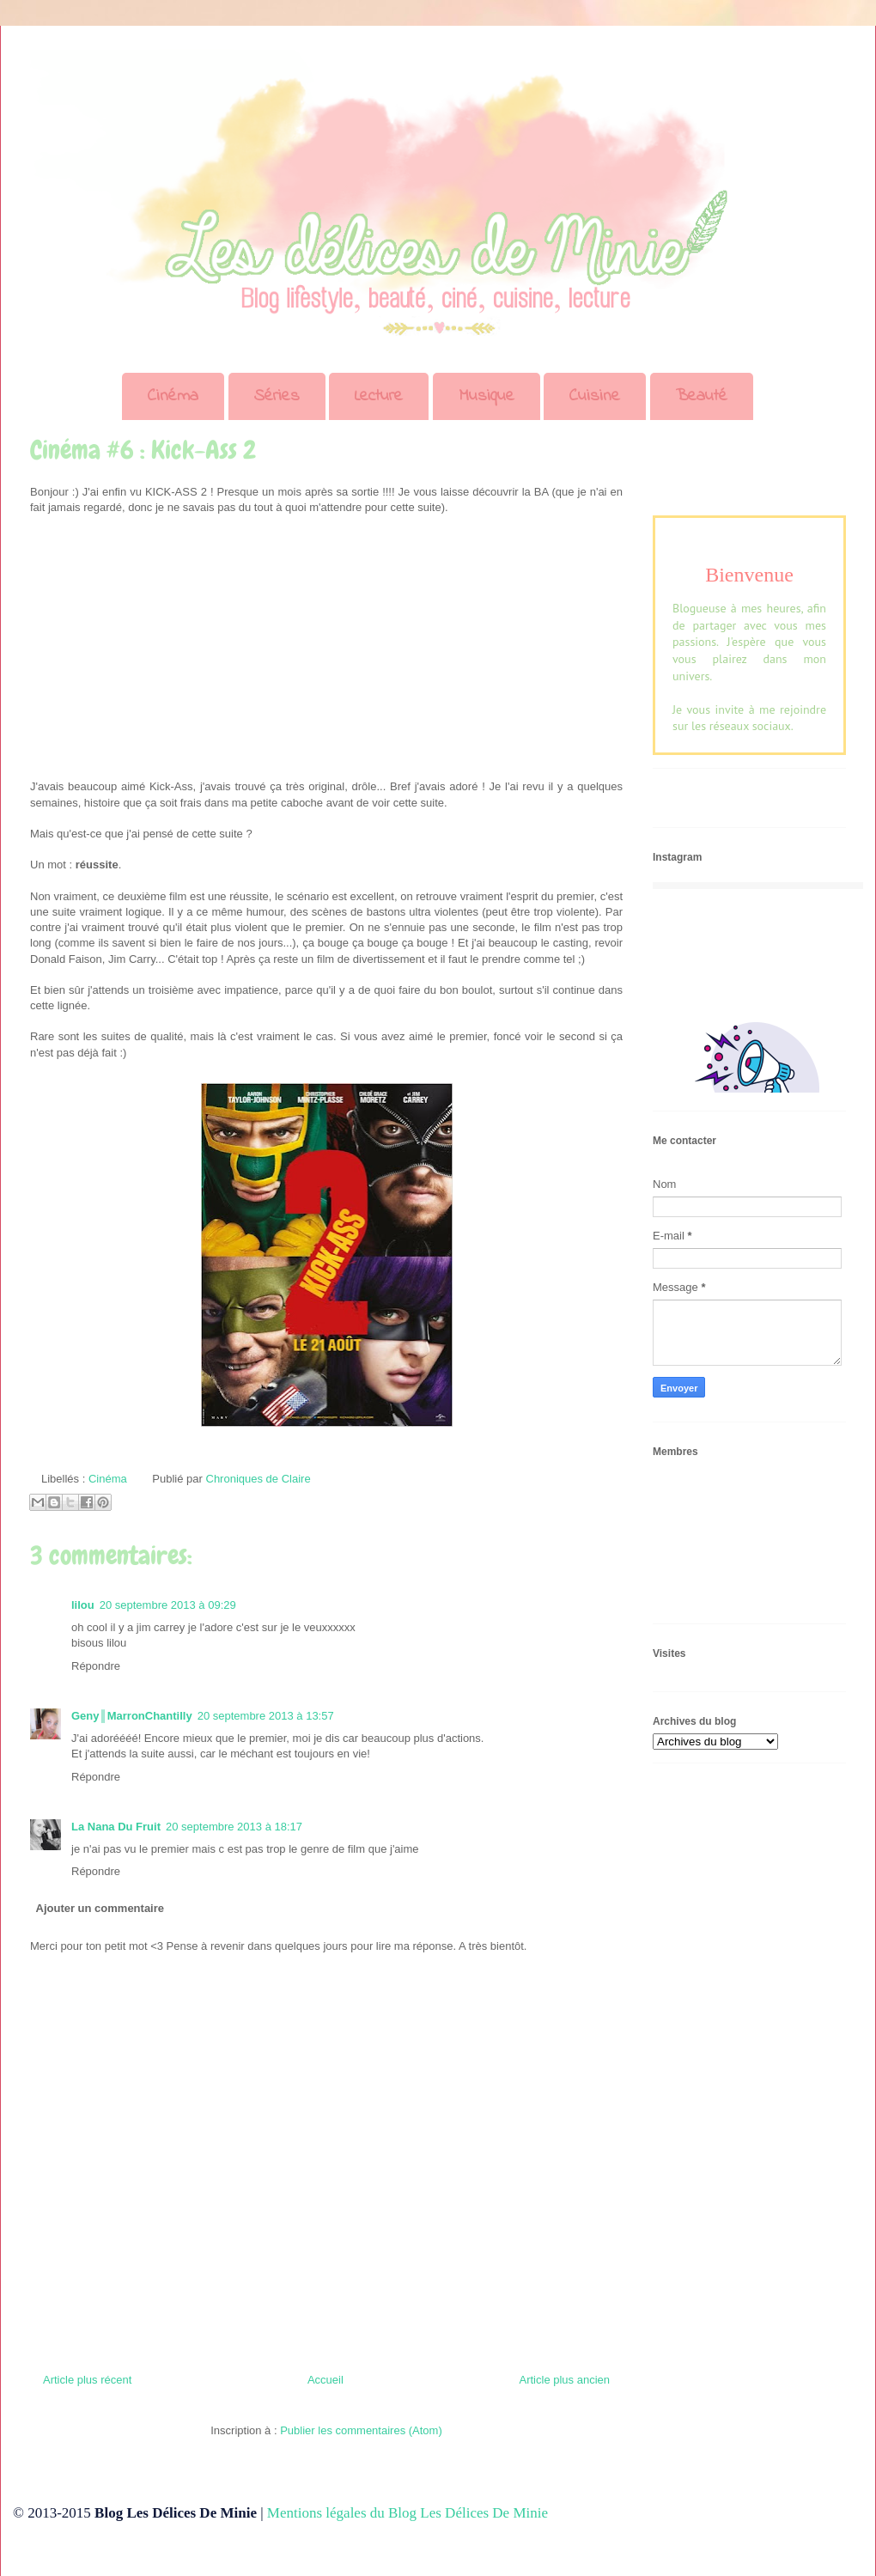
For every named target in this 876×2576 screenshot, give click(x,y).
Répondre (95, 1665)
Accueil (325, 2379)
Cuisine (594, 396)
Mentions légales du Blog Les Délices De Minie (407, 2513)
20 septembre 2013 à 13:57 (266, 1715)
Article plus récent (87, 2379)
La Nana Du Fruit (116, 1826)
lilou (82, 1605)
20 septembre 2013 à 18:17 (234, 1826)
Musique (486, 396)
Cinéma (173, 396)
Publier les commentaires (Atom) (361, 2430)
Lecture (379, 396)
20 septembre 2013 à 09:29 (168, 1605)
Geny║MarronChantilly (131, 1715)
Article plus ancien (565, 2379)
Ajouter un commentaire (100, 1908)
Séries (277, 396)
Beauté (701, 396)
